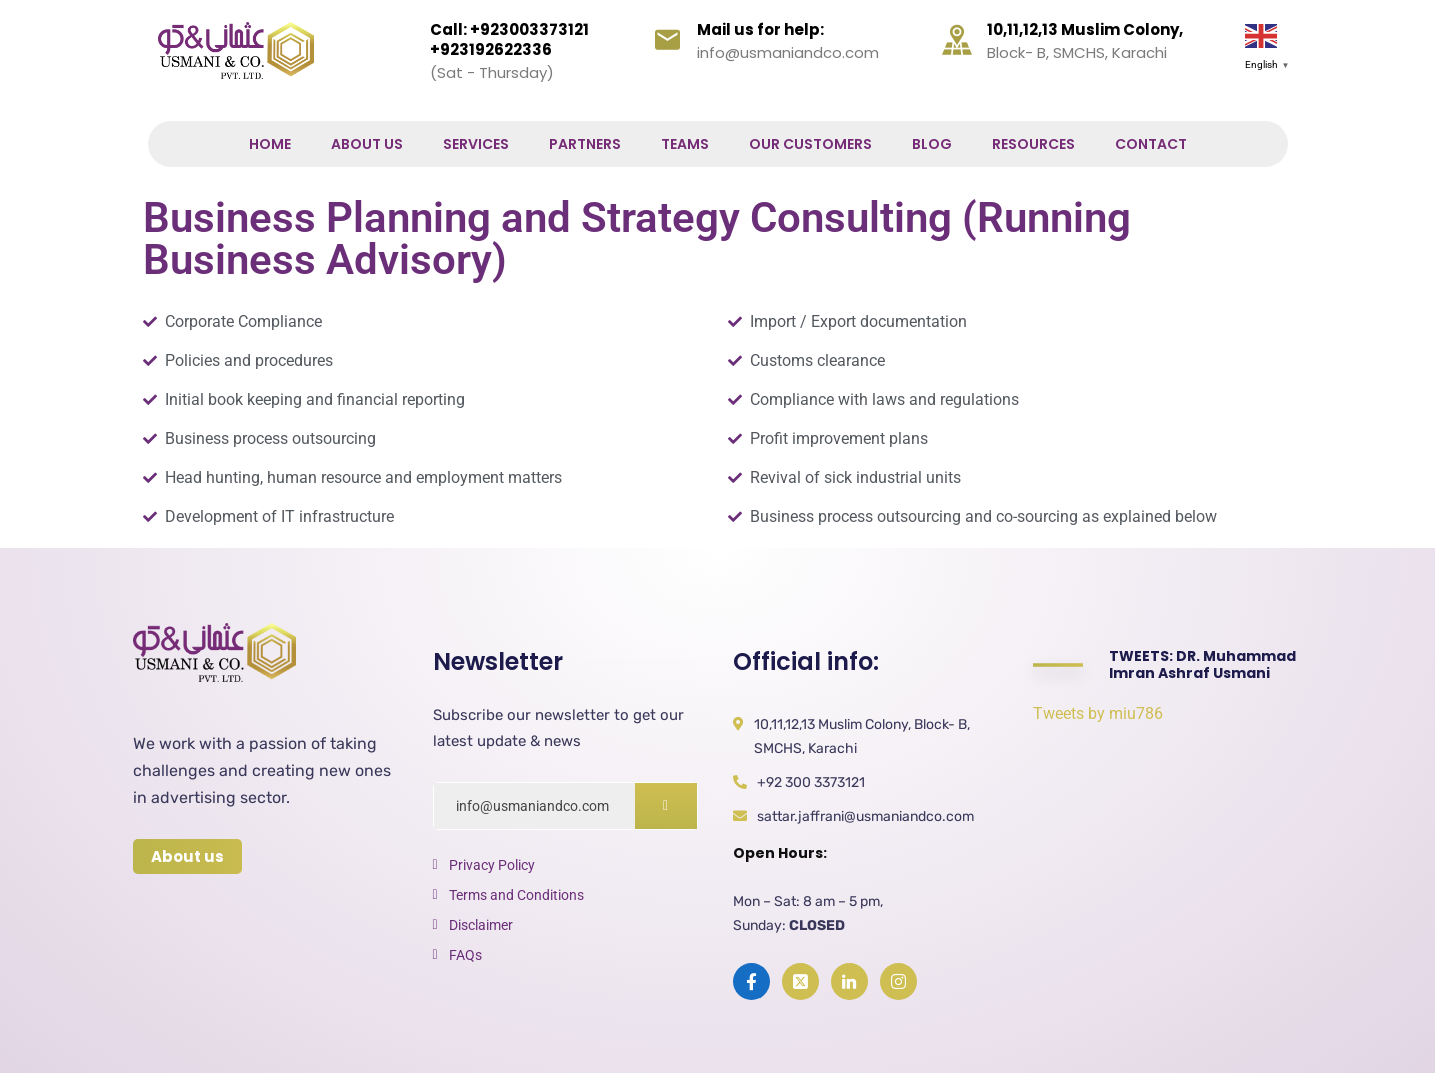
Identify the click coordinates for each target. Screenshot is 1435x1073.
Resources (1033, 144)
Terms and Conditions (516, 895)
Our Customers (810, 144)
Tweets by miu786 (1098, 713)
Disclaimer (481, 925)
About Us (367, 144)
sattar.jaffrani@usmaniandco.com (865, 816)
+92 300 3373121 (811, 782)
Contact (1151, 144)
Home (270, 144)
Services (476, 144)
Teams (685, 144)
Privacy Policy (492, 865)
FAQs (465, 955)
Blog (932, 144)
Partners (585, 144)
